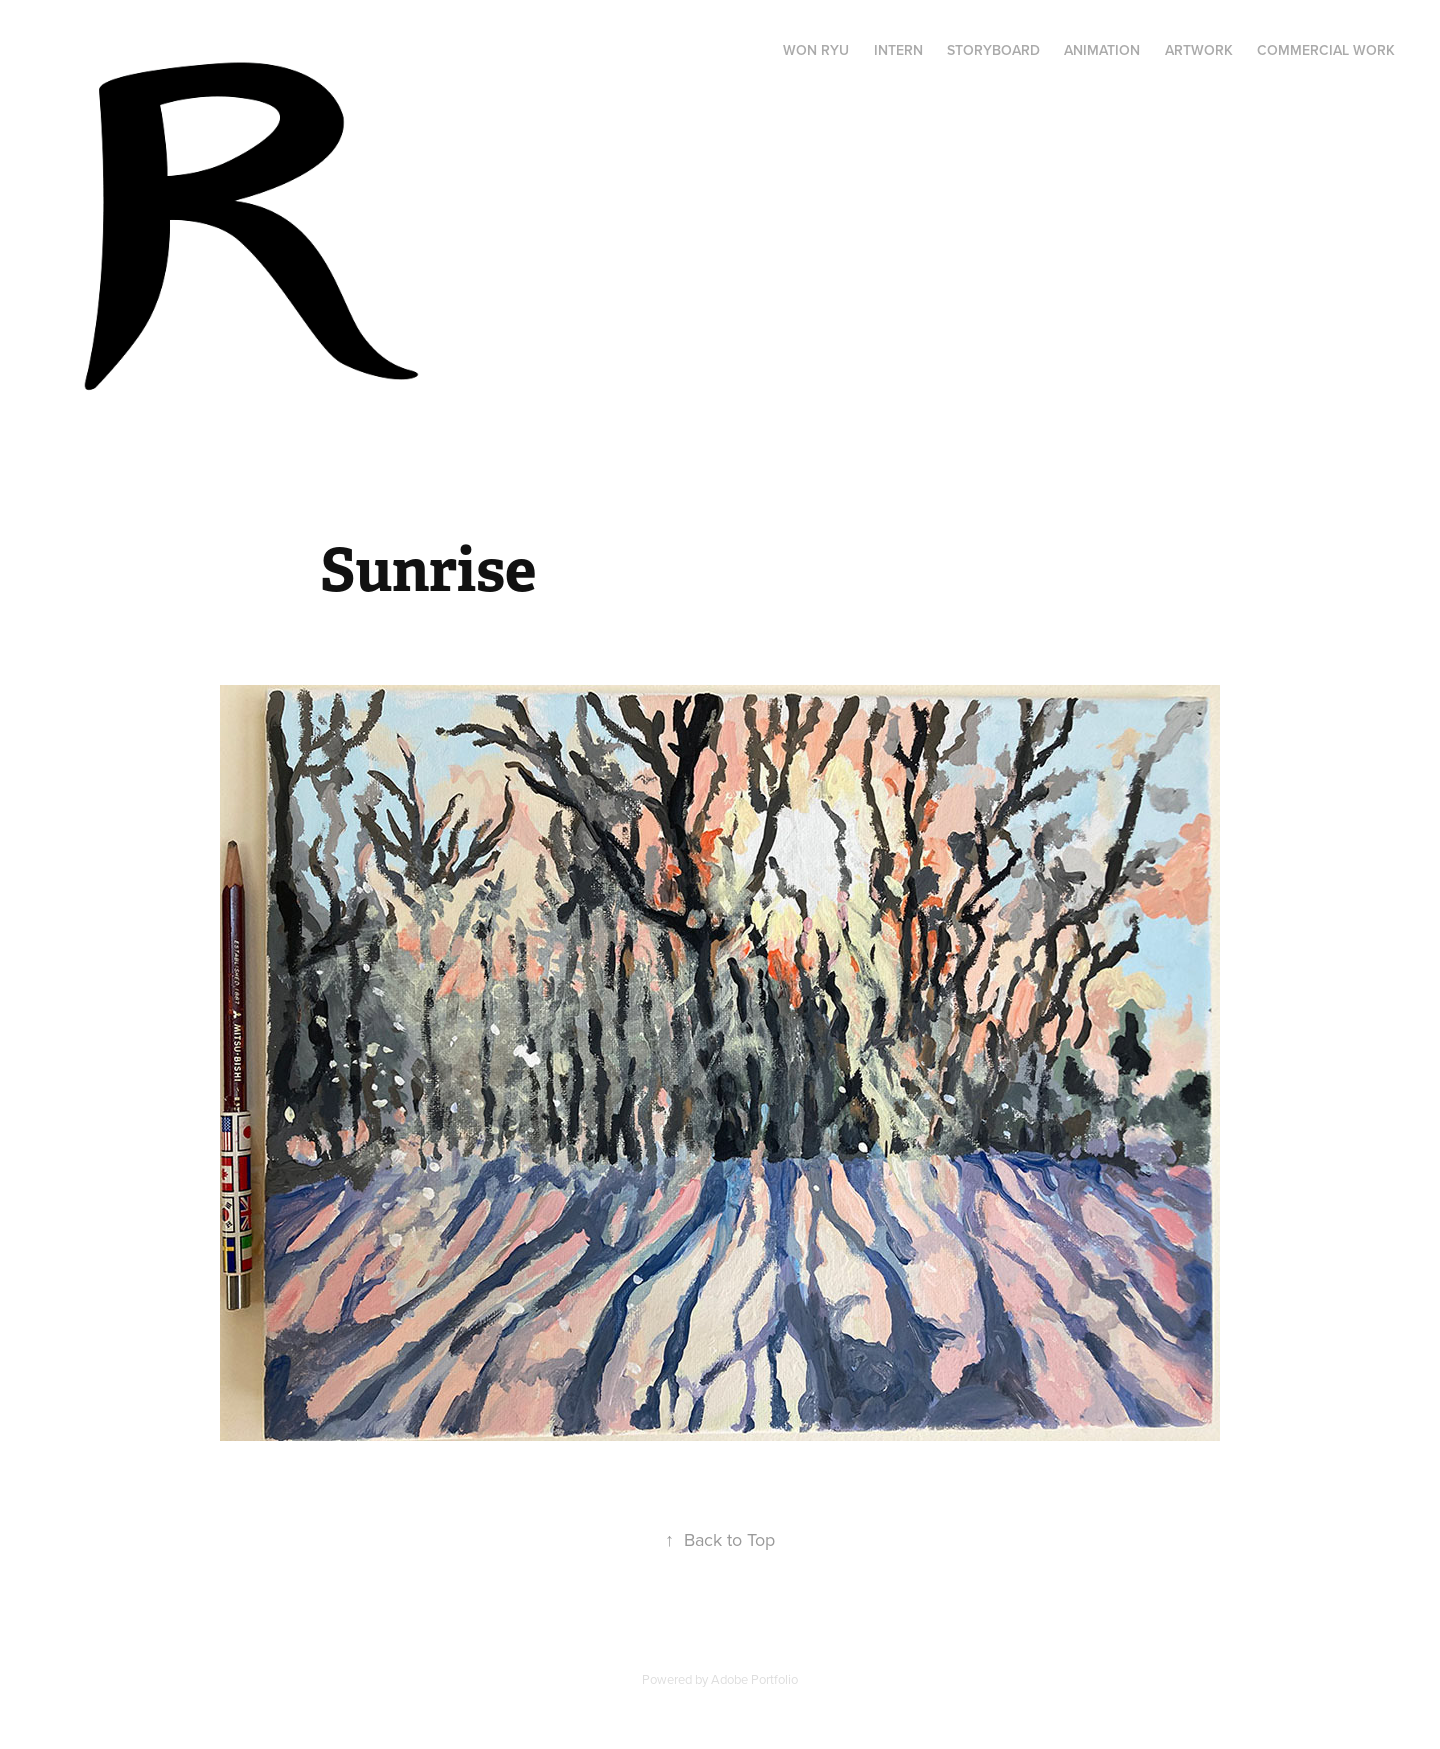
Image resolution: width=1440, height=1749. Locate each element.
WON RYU (816, 50)
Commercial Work (1326, 50)
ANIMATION (1102, 50)
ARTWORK (1199, 50)
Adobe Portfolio (754, 1679)
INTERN (898, 50)
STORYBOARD (993, 50)
